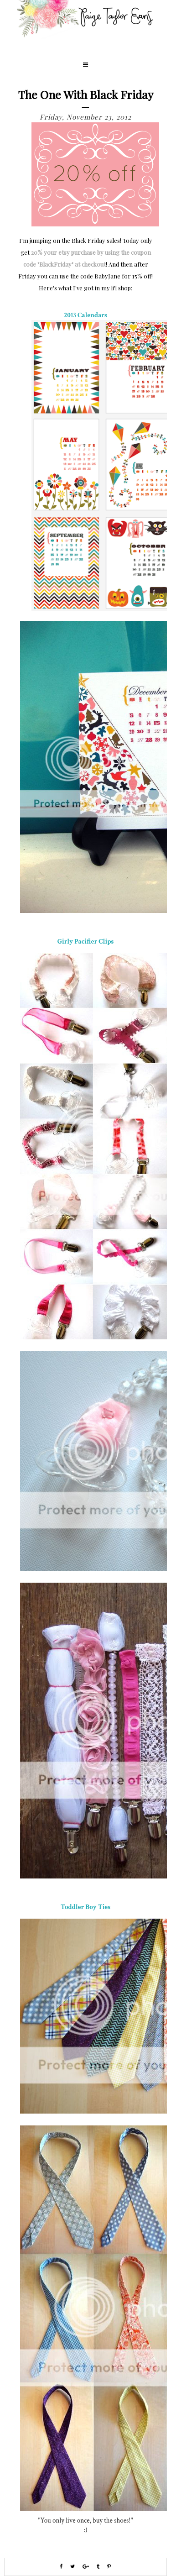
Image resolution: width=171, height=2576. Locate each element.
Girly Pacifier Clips (85, 941)
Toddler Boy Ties (85, 1907)
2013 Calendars (85, 315)
